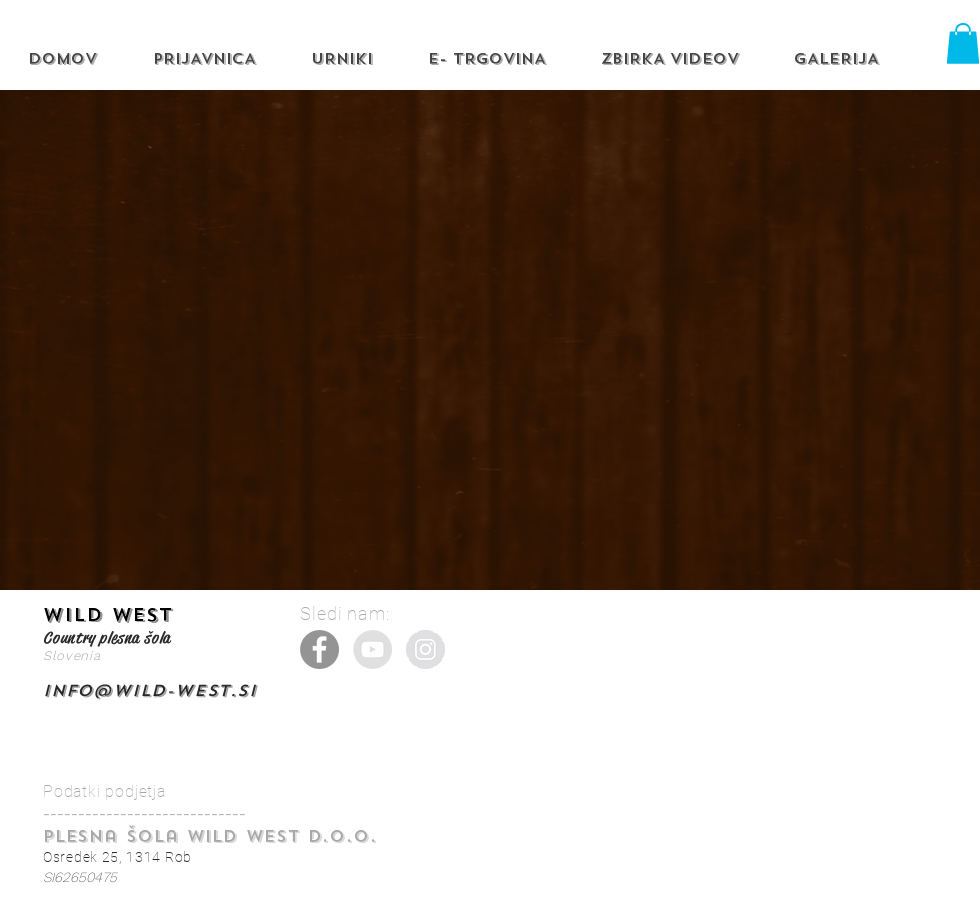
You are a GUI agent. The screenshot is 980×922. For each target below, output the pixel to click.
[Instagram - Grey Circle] (425, 649)
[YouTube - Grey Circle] (372, 649)
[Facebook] (319, 649)
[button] (963, 43)
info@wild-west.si (150, 690)
